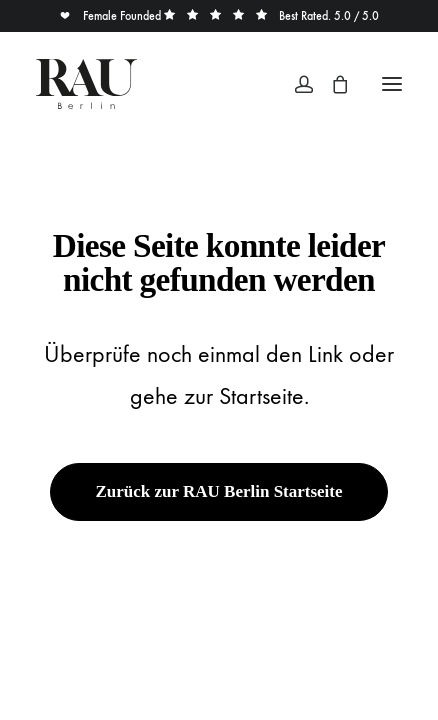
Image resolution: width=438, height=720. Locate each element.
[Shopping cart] (331, 84)
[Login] (295, 84)
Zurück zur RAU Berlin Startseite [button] (218, 491)
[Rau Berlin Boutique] (86, 84)
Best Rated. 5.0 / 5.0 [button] (271, 16)
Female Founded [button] (111, 16)
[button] (392, 84)
